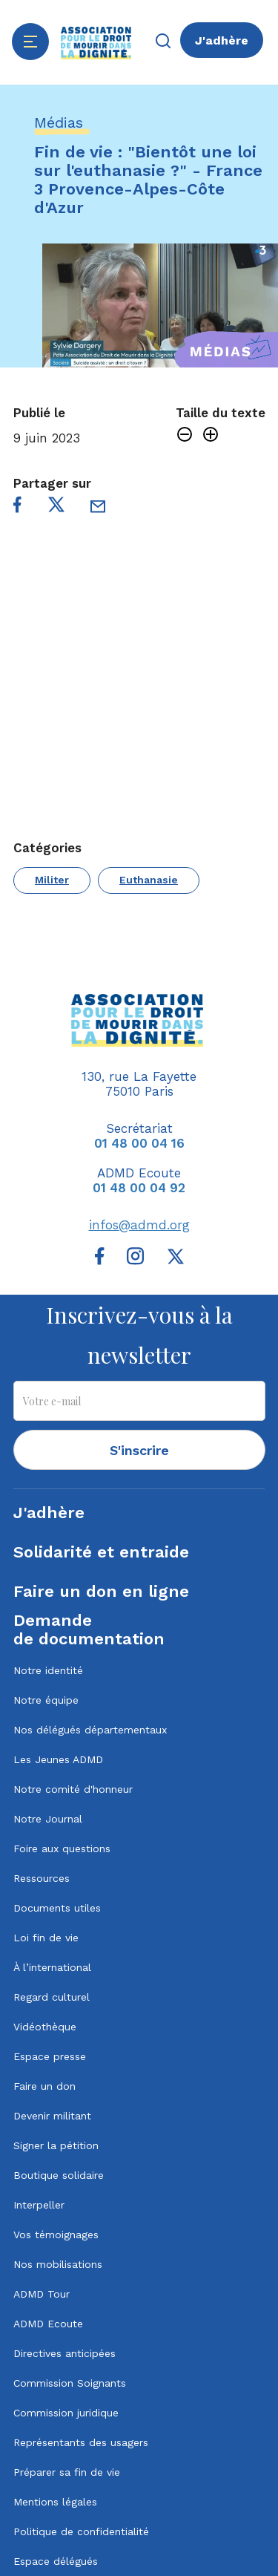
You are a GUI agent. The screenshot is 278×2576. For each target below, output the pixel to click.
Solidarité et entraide (101, 1552)
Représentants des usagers (80, 2442)
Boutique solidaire (58, 2175)
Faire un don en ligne (101, 1591)
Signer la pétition (56, 2145)
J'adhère (221, 40)
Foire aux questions (61, 1848)
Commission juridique (66, 2413)
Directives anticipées (64, 2353)
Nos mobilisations (57, 2264)
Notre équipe (46, 1700)
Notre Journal (47, 1819)
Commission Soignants (69, 2383)
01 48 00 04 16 (139, 1143)
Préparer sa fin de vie (66, 2472)
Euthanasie (148, 880)
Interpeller (38, 2205)
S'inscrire (139, 1450)
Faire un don (44, 2086)
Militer (52, 880)
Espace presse (49, 2056)
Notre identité (48, 1670)
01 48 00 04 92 (139, 1187)
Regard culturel (51, 1997)
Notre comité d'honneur (73, 1789)
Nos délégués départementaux (90, 1730)
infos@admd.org (139, 1224)
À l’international (52, 1967)
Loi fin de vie (46, 1938)
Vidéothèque (44, 2027)
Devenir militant (52, 2116)
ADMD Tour (41, 2294)
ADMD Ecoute (48, 2324)
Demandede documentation (89, 1629)
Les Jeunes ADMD (58, 1759)
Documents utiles (57, 1908)
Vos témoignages (56, 2234)
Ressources (41, 1878)
